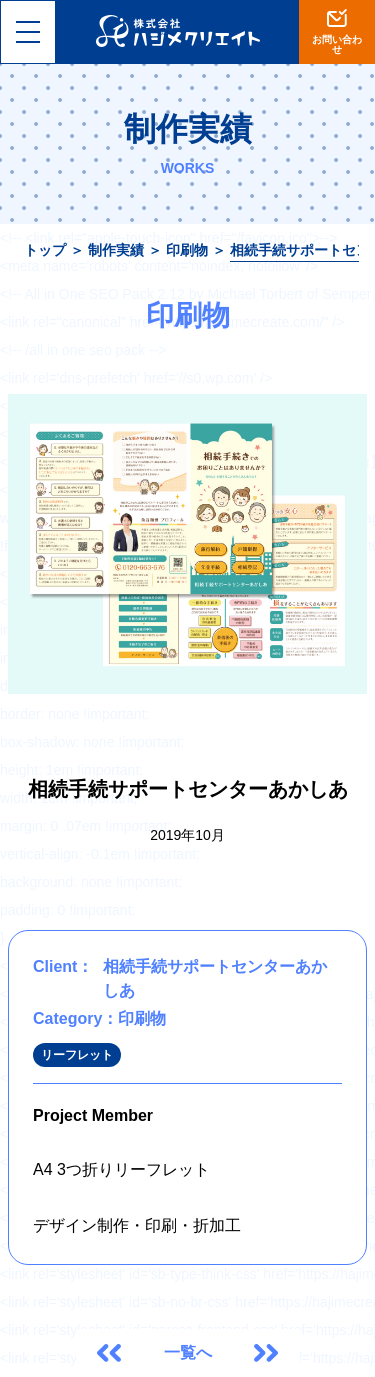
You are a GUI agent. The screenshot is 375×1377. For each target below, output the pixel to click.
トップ (45, 250)
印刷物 (187, 250)
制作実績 (116, 250)
